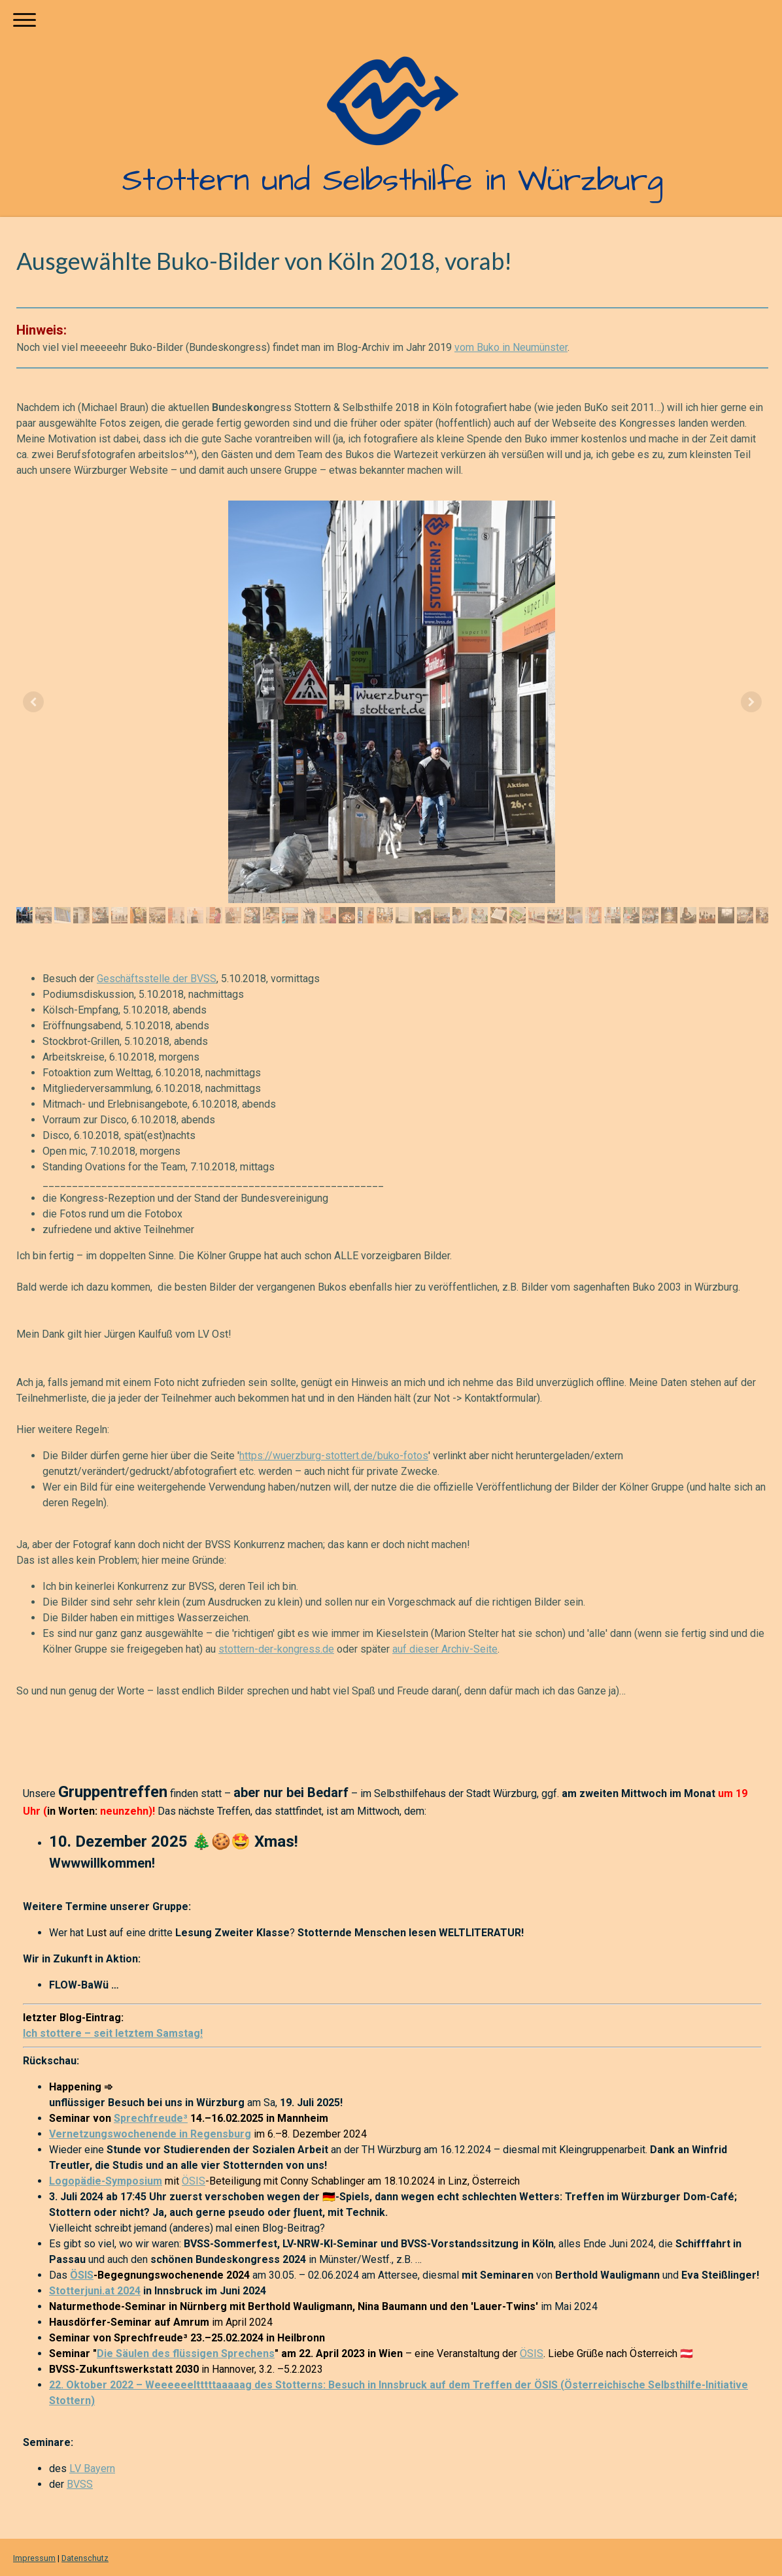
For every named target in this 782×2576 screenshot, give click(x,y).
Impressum (34, 2558)
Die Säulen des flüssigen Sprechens (186, 2353)
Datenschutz (85, 2558)
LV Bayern (92, 2468)
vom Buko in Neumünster (511, 347)
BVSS (80, 2484)
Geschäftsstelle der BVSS (156, 978)
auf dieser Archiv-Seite (445, 1649)
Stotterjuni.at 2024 (95, 2291)
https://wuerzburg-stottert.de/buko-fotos (333, 1455)
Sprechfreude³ (151, 2118)
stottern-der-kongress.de (276, 1649)
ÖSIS (193, 2181)
